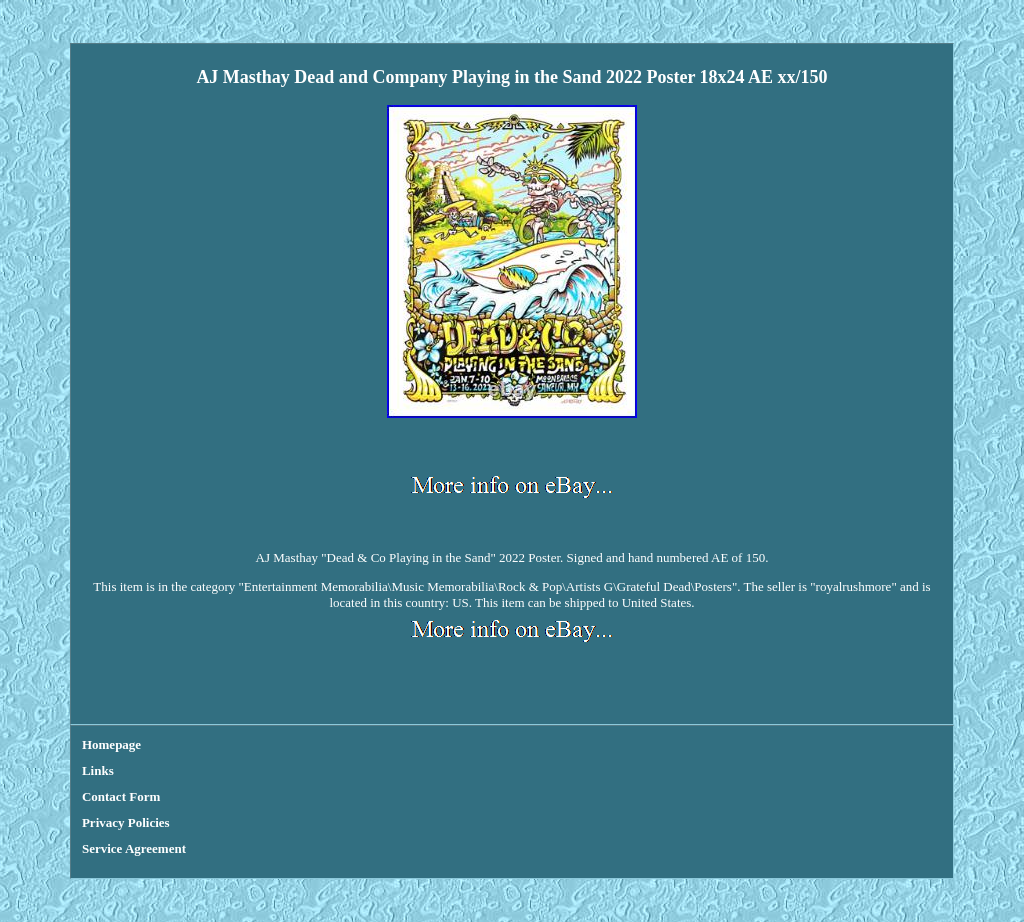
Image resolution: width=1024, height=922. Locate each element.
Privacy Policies (126, 822)
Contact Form (121, 796)
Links (98, 770)
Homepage (111, 744)
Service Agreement (134, 848)
